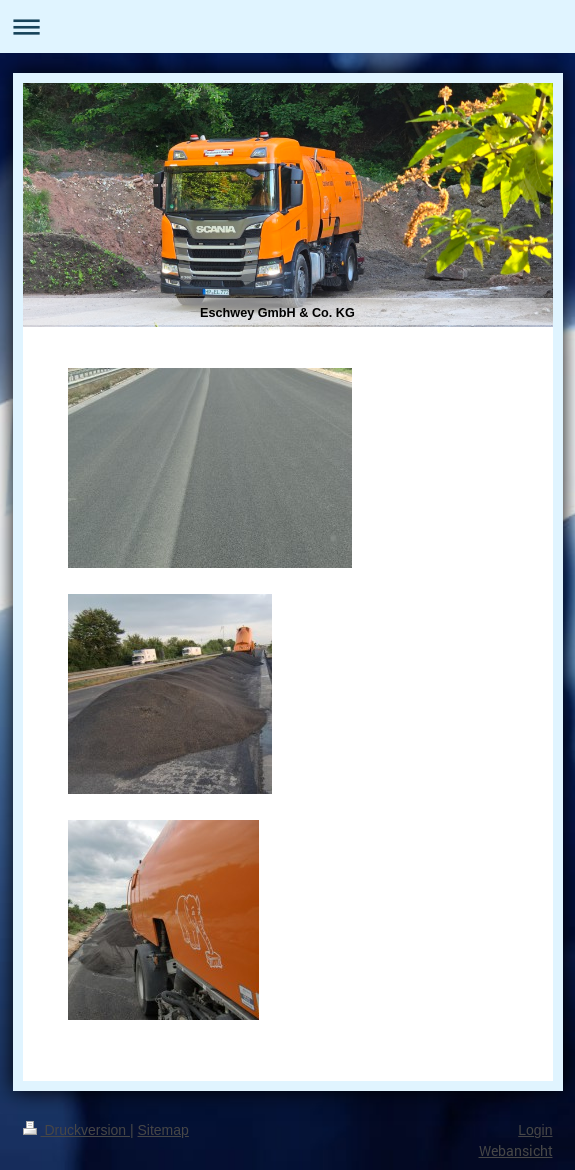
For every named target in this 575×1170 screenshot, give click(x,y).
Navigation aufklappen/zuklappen (287, 26)
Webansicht (516, 1150)
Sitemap (163, 1130)
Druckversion (76, 1130)
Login (535, 1130)
